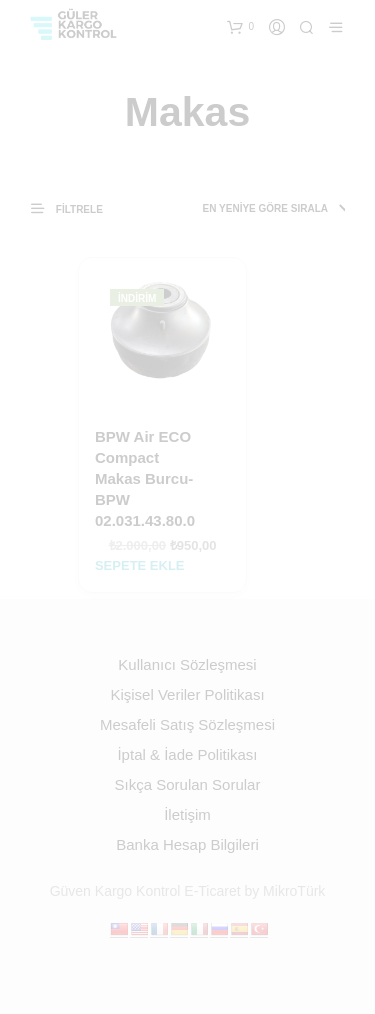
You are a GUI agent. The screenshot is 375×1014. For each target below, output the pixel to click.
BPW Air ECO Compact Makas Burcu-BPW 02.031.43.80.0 (145, 478)
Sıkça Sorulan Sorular (188, 784)
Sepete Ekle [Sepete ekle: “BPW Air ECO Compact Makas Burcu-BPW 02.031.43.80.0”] (140, 565)
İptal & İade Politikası (187, 754)
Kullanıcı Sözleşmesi (187, 664)
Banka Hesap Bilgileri (187, 844)
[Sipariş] (255, 209)
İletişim (187, 814)
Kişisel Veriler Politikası (187, 694)
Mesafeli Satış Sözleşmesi (187, 724)
